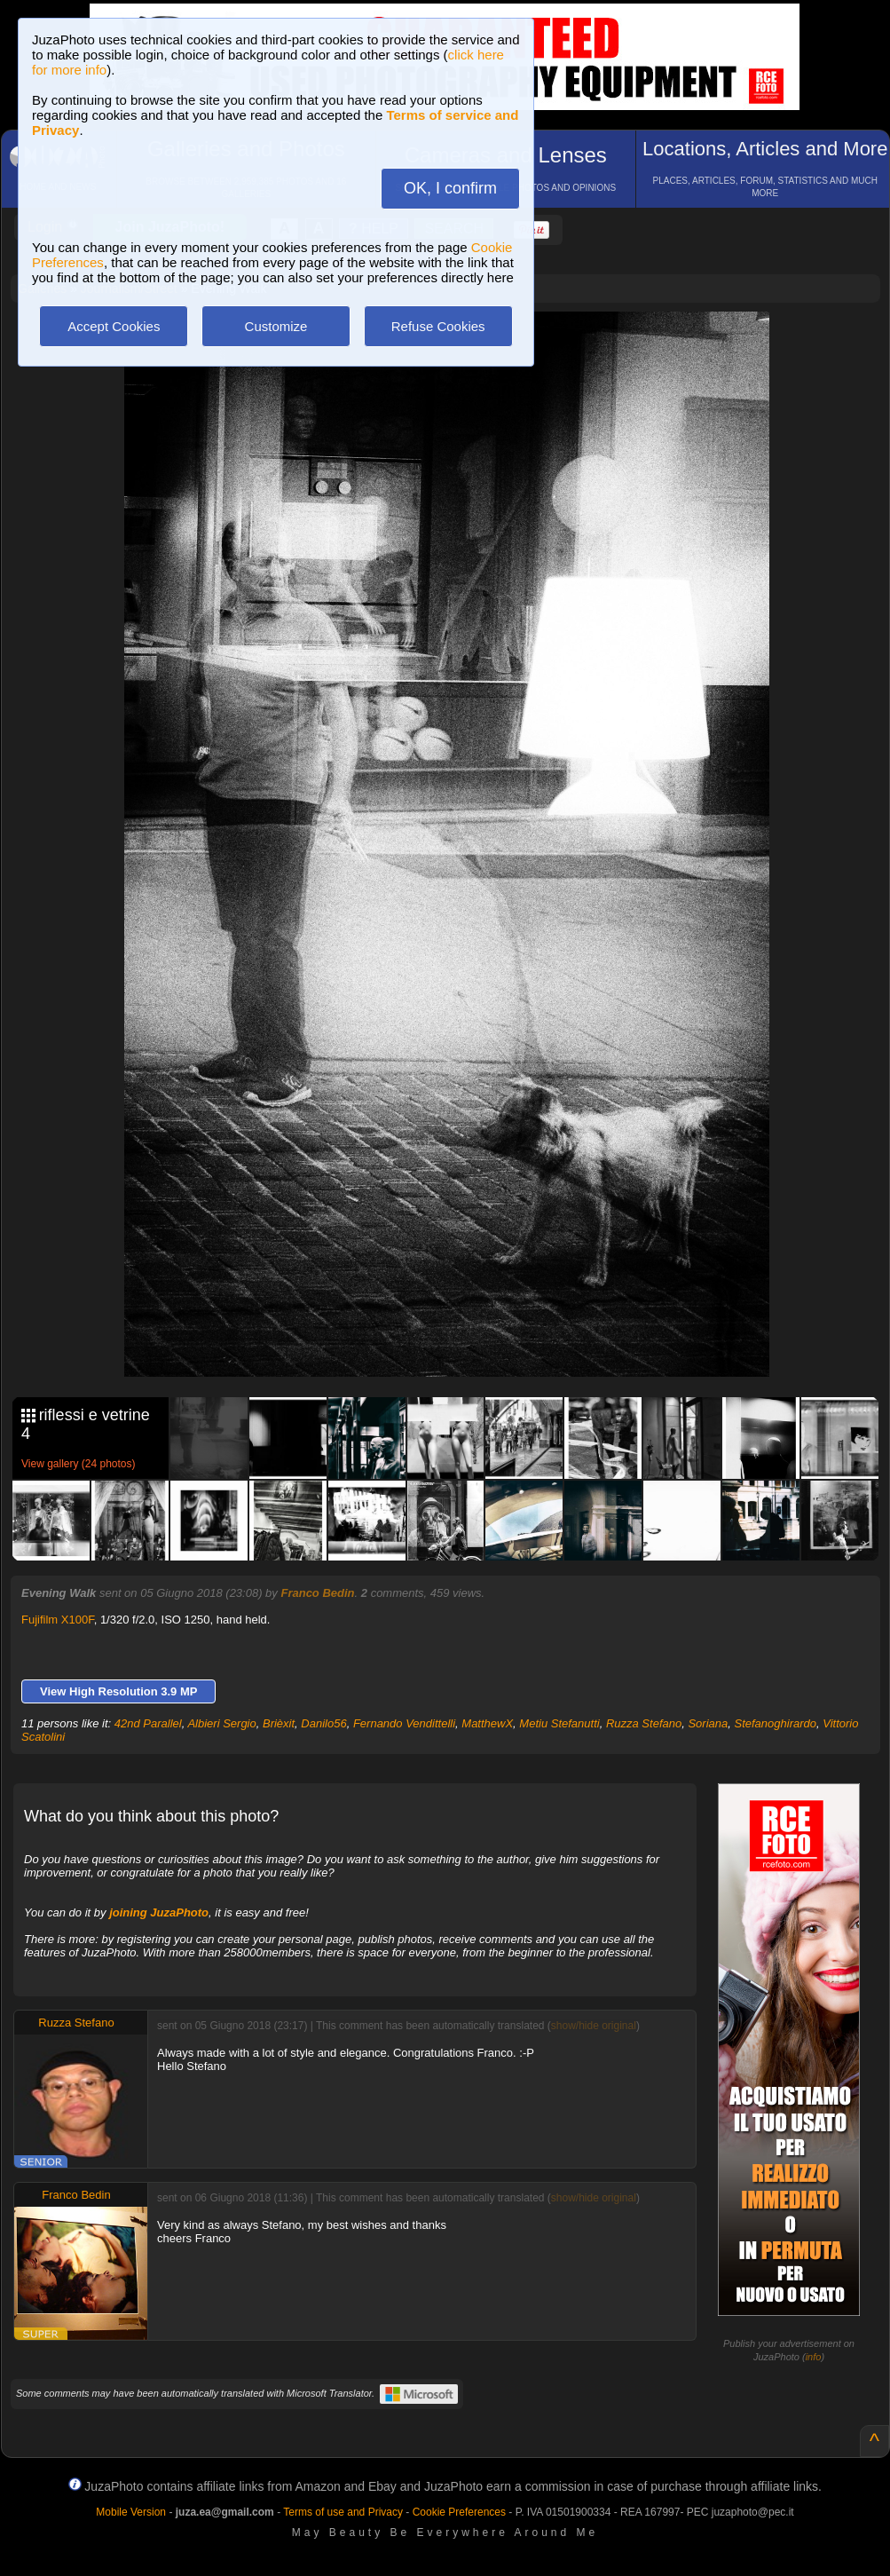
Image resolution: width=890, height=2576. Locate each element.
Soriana (708, 1723)
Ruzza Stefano (643, 1723)
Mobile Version (131, 2512)
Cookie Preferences (459, 2512)
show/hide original (593, 2025)
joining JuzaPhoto (159, 1912)
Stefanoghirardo (775, 1723)
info (814, 2356)
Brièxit (279, 1723)
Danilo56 (323, 1723)
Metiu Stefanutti (559, 1723)
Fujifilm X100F (57, 1619)
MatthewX (487, 1723)
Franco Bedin (317, 1593)
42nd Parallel (148, 1723)
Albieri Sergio (221, 1723)
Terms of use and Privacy (343, 2512)
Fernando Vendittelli (404, 1723)
